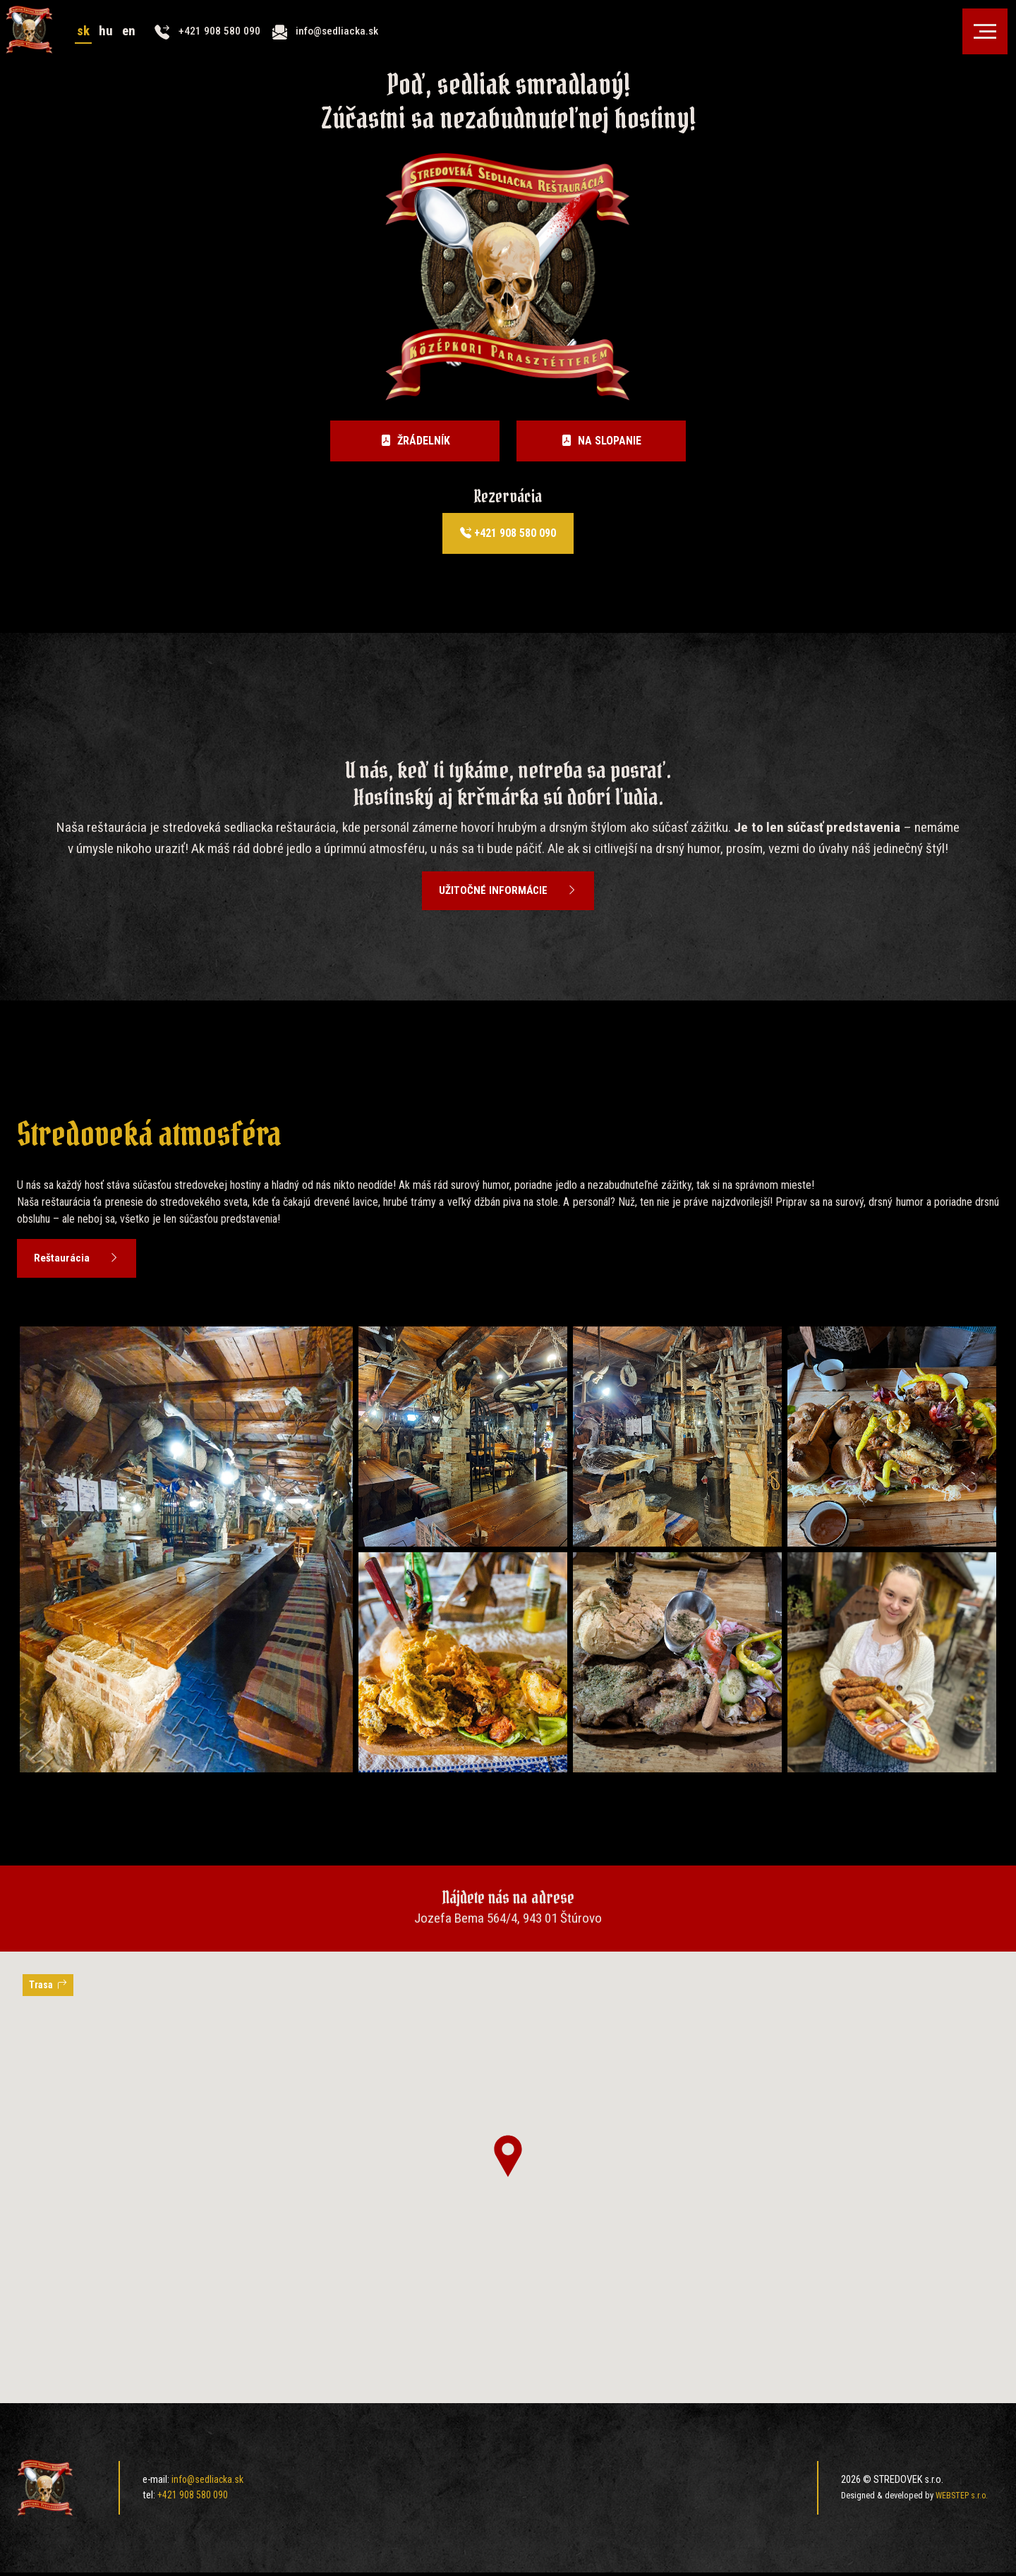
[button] (508, 2160)
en (140, 40)
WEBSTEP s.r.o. (961, 2498)
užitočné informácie (508, 891)
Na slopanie (601, 440)
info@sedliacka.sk (208, 2484)
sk (93, 40)
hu (116, 40)
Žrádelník (415, 440)
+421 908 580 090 (508, 533)
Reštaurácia (79, 1261)
